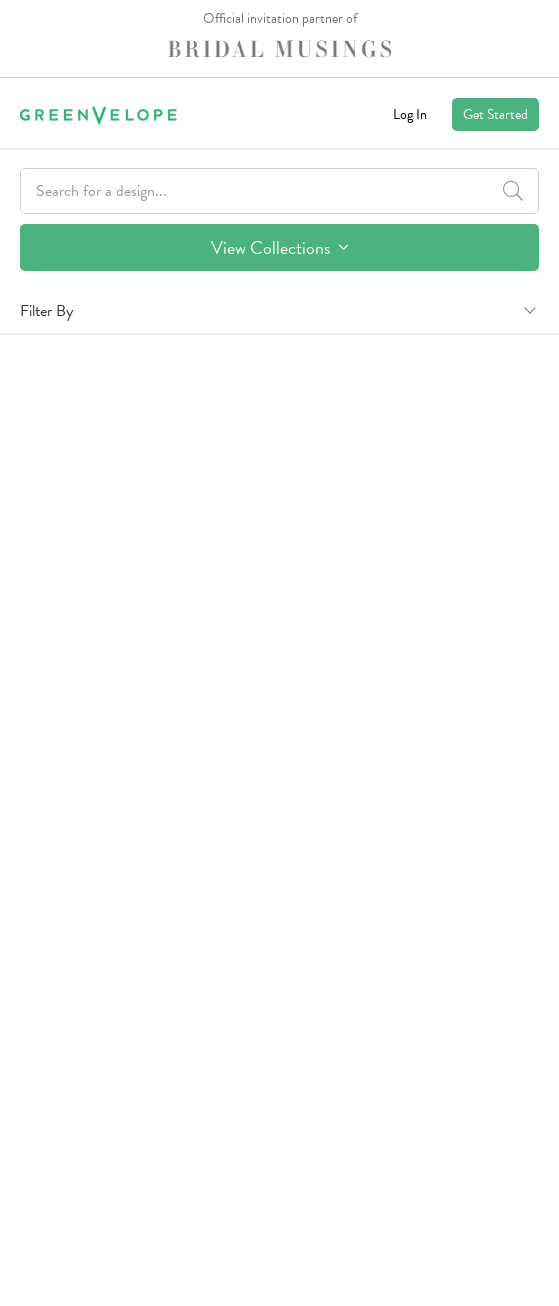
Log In (410, 114)
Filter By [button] (46, 311)
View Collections (279, 247)
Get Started (495, 114)
